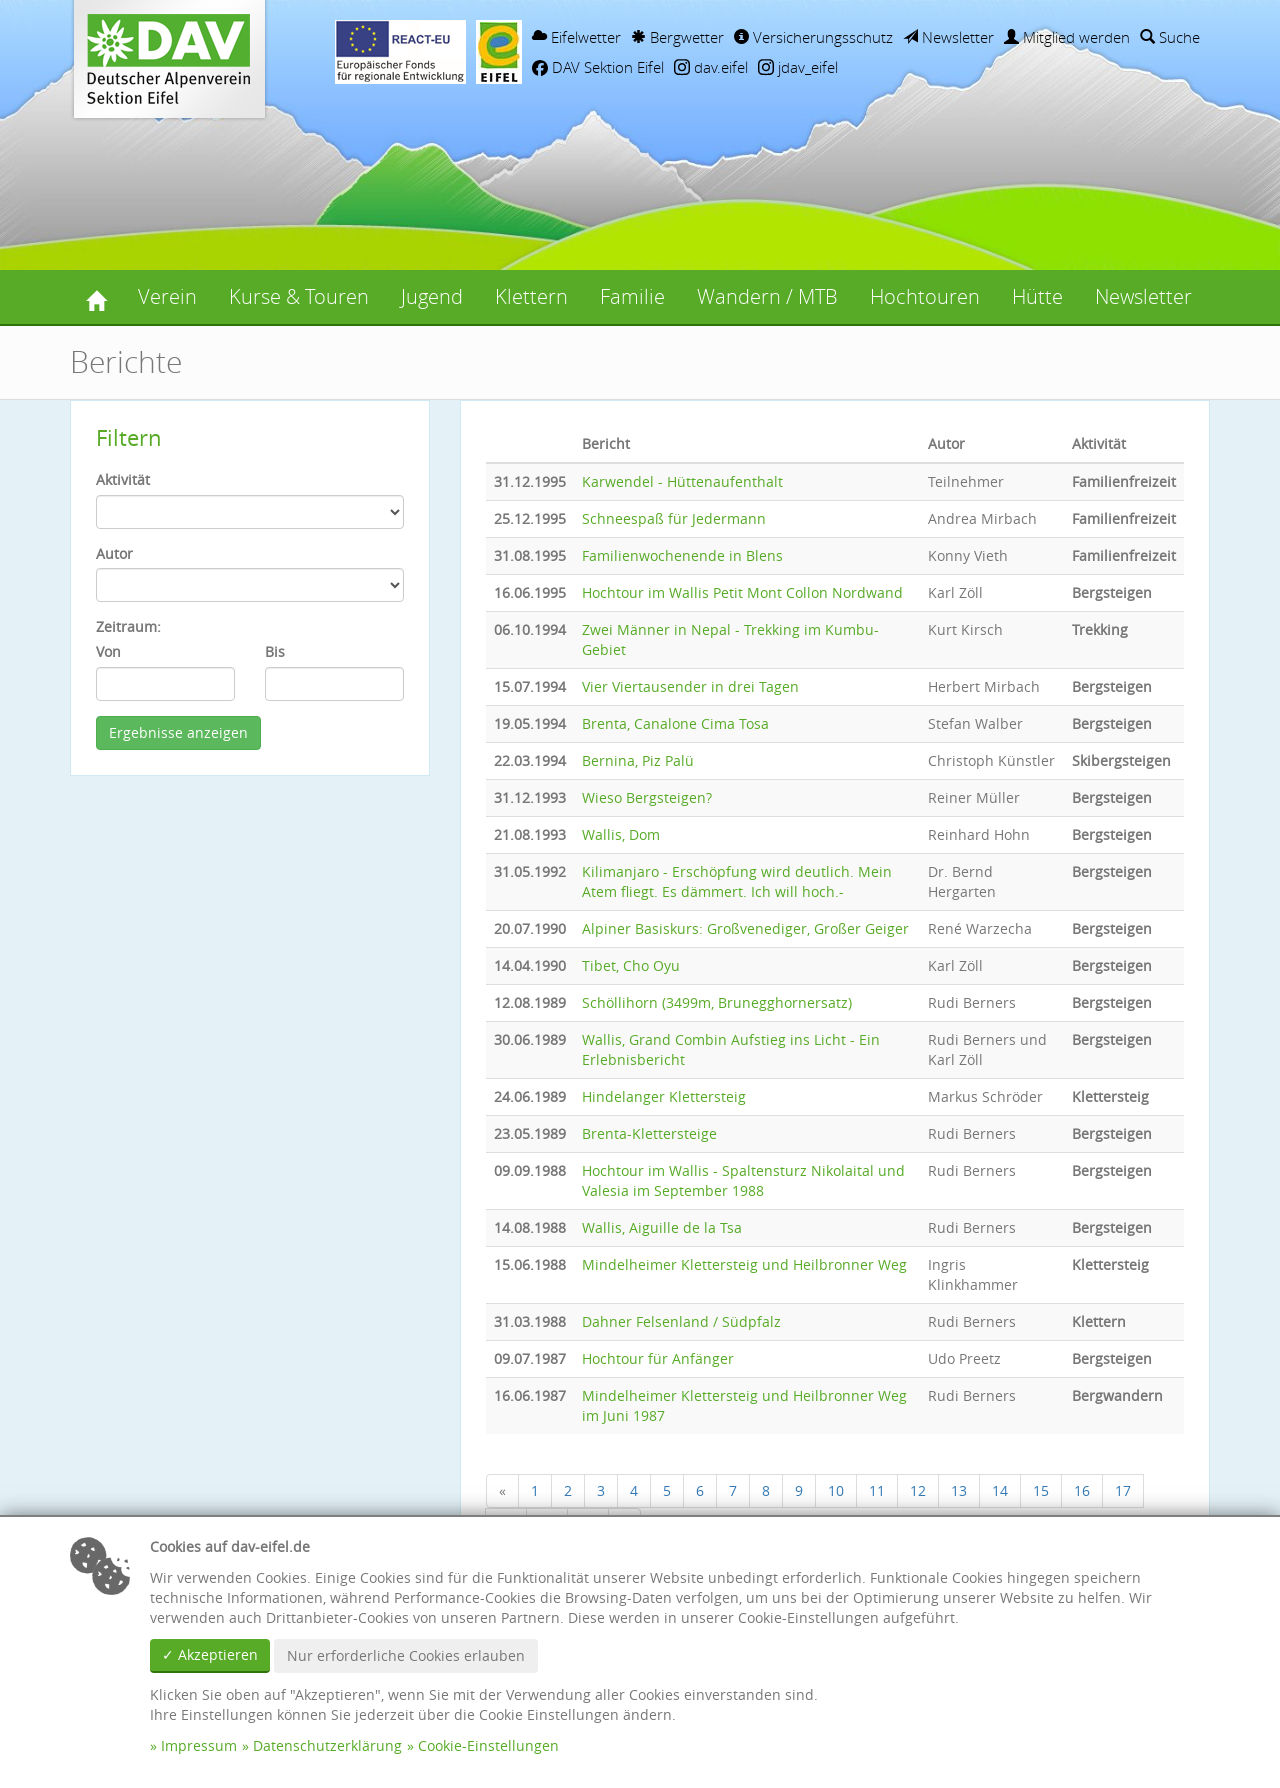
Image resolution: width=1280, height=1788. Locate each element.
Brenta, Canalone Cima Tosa (675, 723)
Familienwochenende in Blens (682, 555)
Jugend (432, 296)
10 (836, 1490)
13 (959, 1490)
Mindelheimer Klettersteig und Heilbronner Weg (744, 1264)
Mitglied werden (1067, 37)
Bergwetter (677, 37)
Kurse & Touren (299, 296)
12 (918, 1490)
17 (1123, 1490)
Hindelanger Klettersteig (664, 1096)
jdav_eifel (798, 67)
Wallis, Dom (621, 834)
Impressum (199, 1745)
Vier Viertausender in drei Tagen (690, 686)
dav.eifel (711, 67)
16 (1082, 1490)
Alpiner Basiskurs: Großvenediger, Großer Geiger (745, 928)
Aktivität (123, 479)
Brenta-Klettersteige (649, 1133)
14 (1000, 1490)
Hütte (1037, 296)
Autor (114, 553)
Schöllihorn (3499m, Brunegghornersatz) (717, 1002)
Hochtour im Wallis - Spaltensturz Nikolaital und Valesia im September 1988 (743, 1180)
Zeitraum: (128, 626)
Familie (632, 296)
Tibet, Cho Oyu (631, 965)
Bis (275, 651)
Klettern (531, 296)
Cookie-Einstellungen (488, 1745)
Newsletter (948, 37)
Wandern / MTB (767, 296)
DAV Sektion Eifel (598, 67)
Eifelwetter (576, 37)
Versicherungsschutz (813, 37)
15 (1041, 1490)
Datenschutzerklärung (327, 1745)
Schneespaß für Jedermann (674, 518)
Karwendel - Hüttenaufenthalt (682, 481)
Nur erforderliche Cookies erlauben (406, 1655)
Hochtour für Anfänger (658, 1358)
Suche (1170, 37)
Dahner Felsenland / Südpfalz (681, 1321)
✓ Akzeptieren (210, 1654)
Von (108, 651)
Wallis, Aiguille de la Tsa (662, 1227)
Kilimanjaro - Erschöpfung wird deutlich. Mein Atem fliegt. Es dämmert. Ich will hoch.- (737, 881)
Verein (167, 296)
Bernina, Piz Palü (638, 760)
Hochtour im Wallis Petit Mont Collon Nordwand (742, 592)
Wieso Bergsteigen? (647, 797)
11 (877, 1490)
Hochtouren (925, 296)
